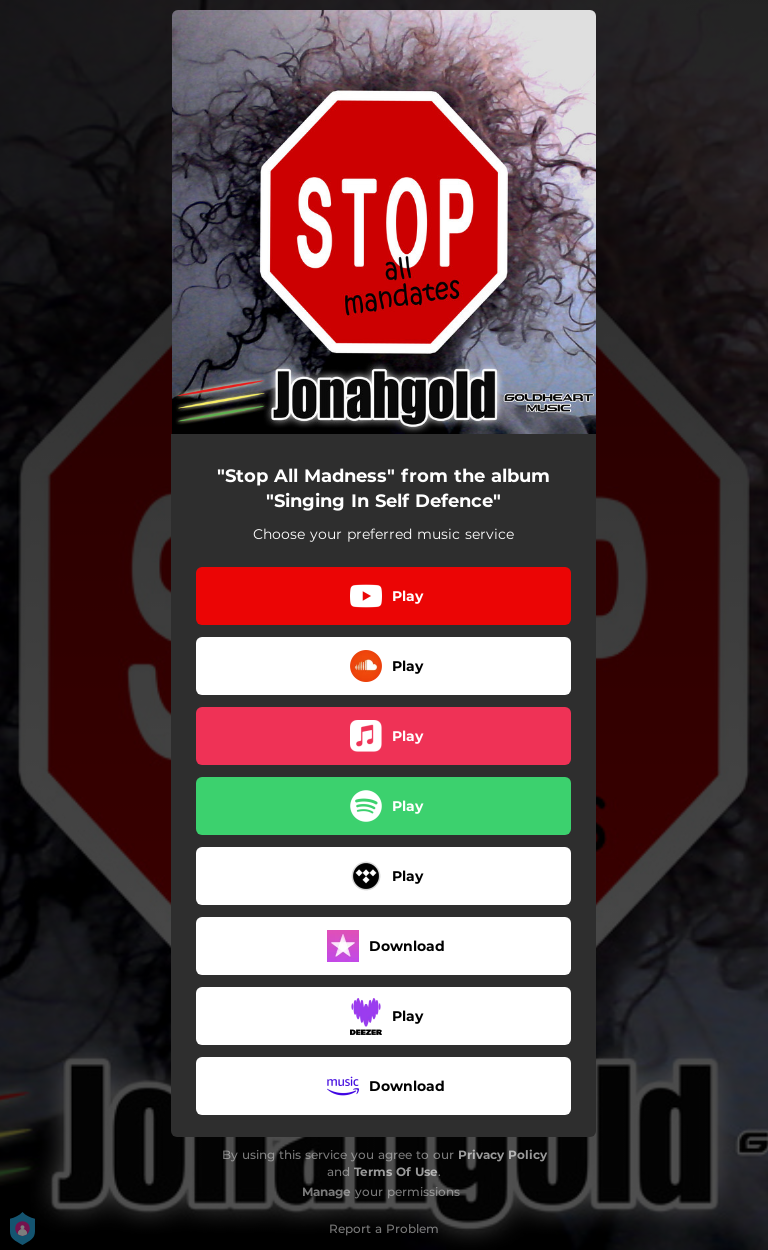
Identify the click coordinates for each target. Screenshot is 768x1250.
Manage (326, 1191)
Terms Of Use (396, 1171)
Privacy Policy (502, 1154)
